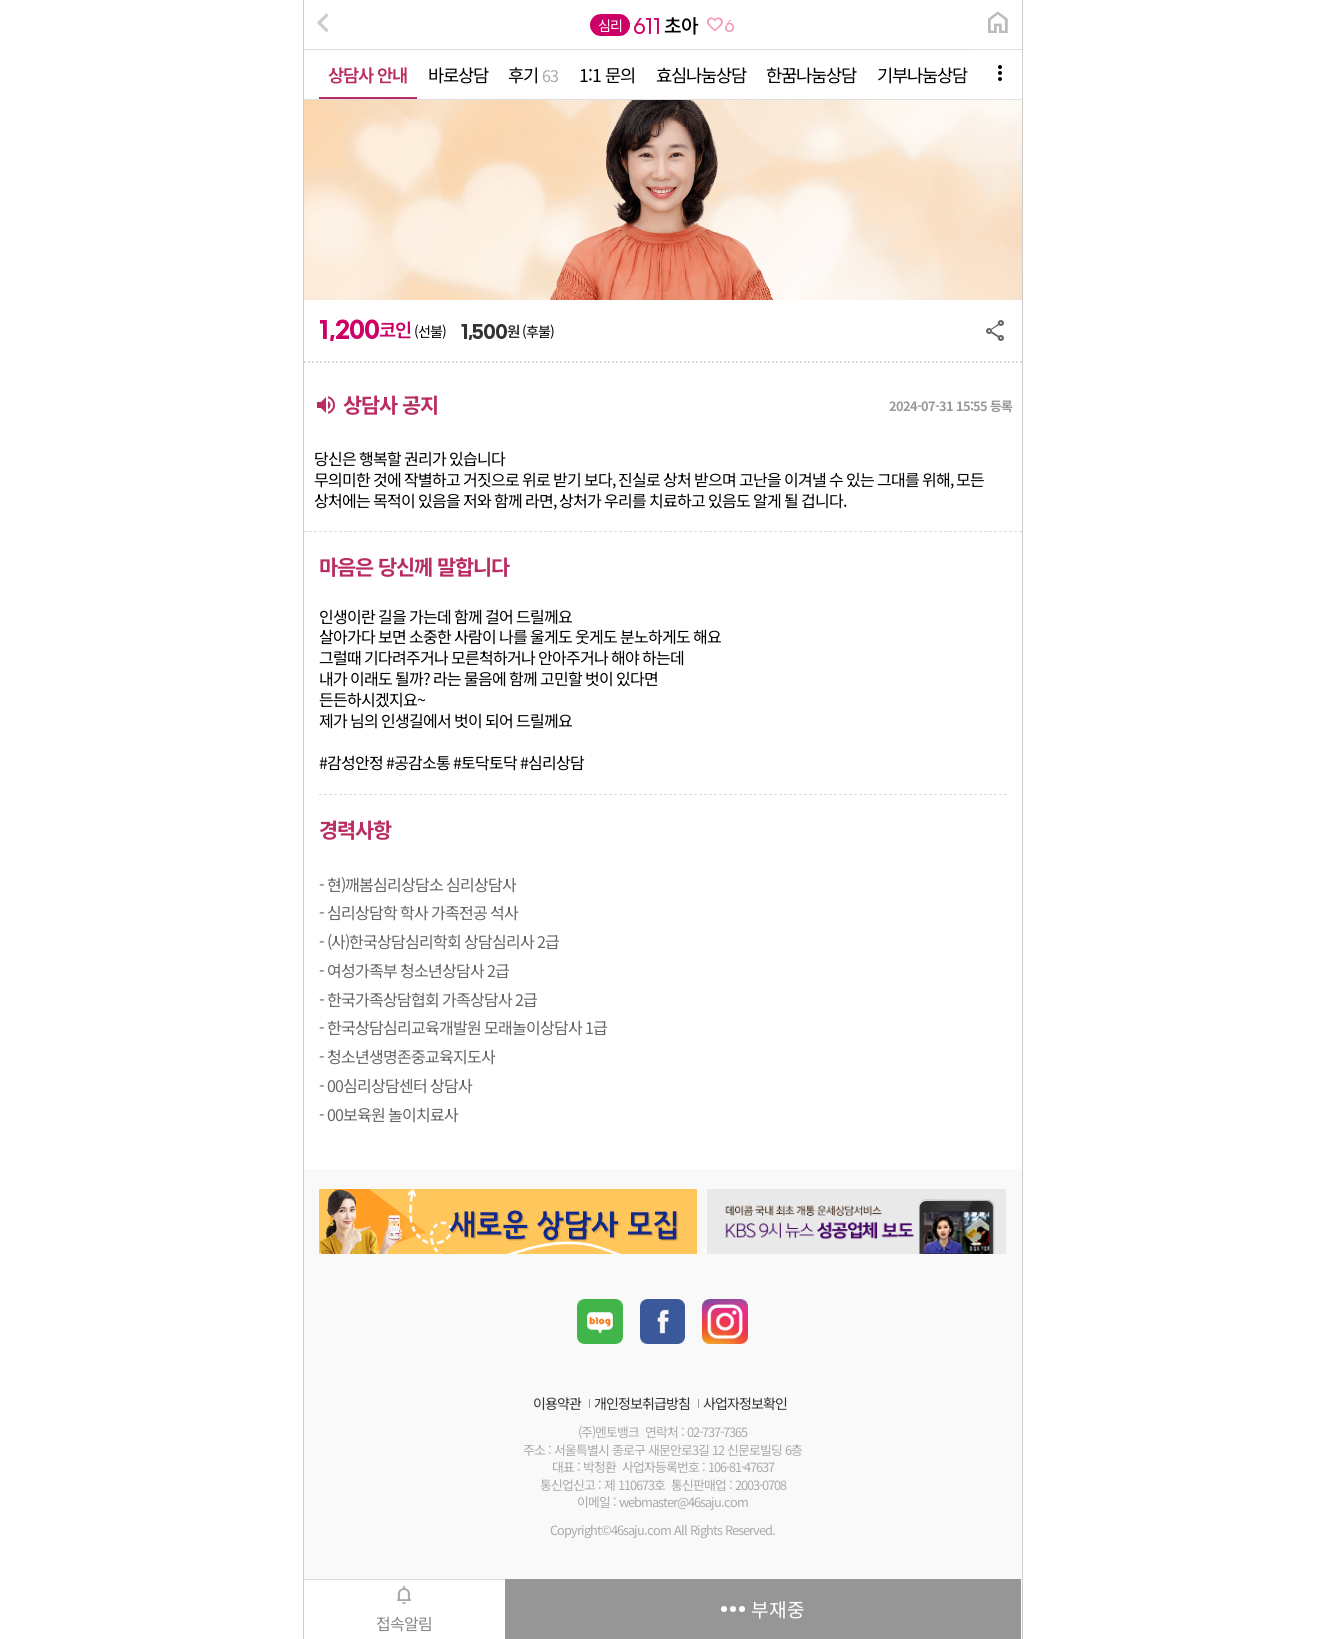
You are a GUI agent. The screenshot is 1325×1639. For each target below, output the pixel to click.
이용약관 (557, 1403)
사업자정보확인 (745, 1403)
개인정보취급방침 (642, 1403)
